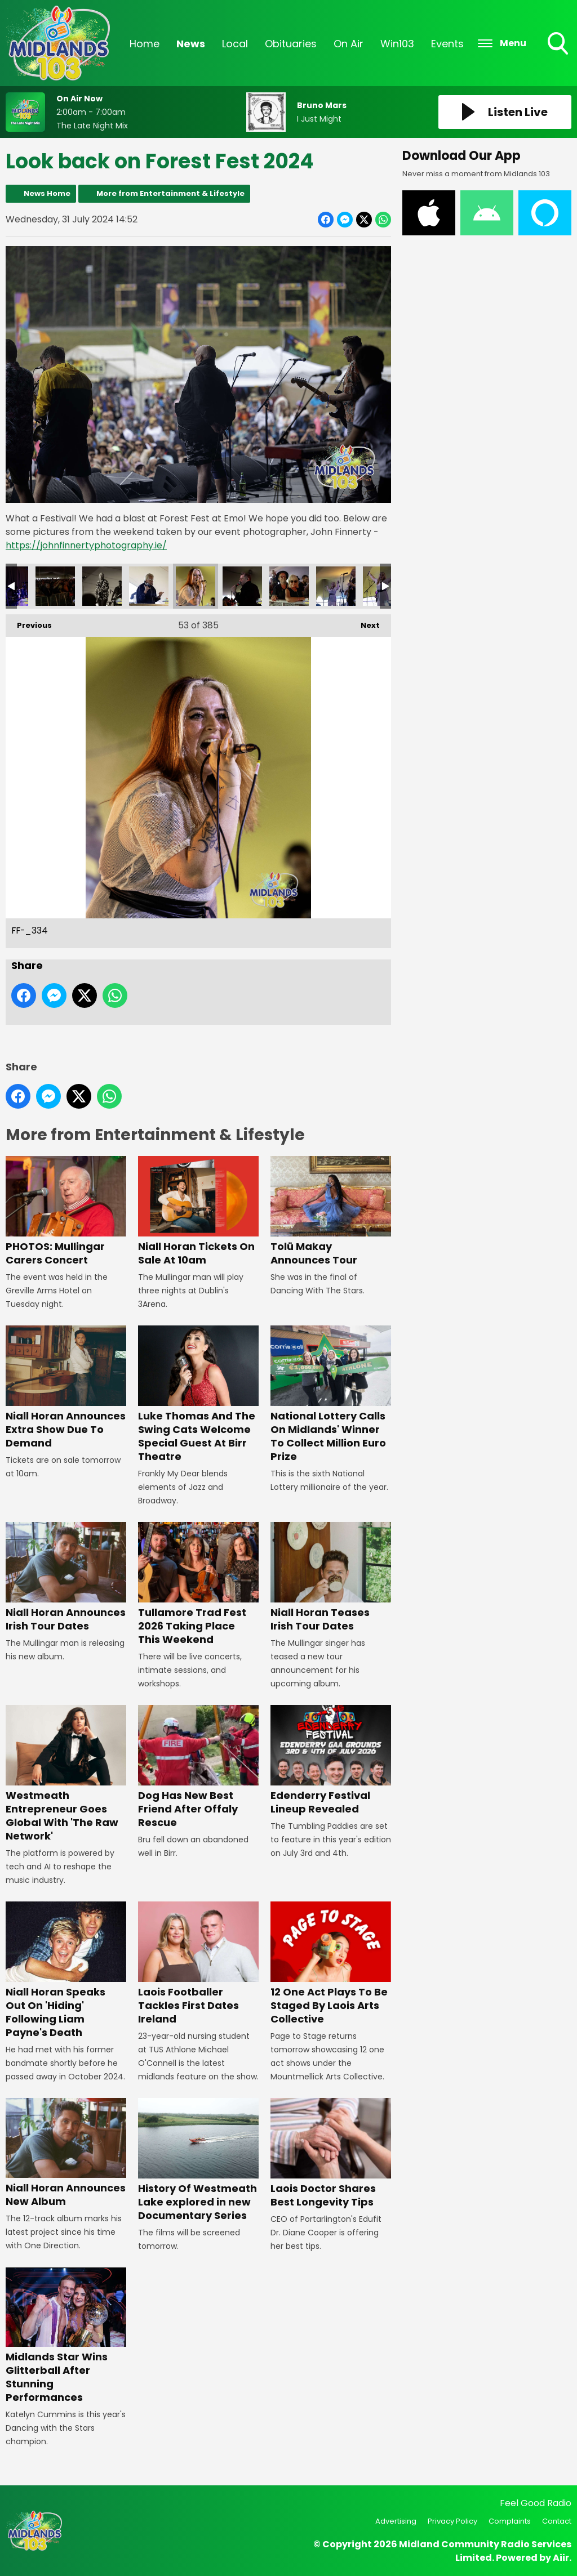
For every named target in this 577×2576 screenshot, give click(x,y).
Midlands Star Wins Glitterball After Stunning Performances (66, 2336)
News (190, 44)
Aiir (561, 2557)
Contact (556, 2521)
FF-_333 (148, 586)
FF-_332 (102, 586)
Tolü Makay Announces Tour (330, 1211)
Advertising (395, 2521)
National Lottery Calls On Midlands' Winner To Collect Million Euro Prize (330, 1394)
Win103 (397, 44)
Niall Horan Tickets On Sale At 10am (198, 1211)
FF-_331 (55, 586)
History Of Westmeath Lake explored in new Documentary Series (198, 2160)
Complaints (510, 2521)
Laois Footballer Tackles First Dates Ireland (198, 1963)
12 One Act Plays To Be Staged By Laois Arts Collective (330, 1963)
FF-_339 (336, 586)
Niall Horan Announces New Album (66, 2153)
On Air (348, 44)
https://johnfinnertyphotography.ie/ (86, 545)
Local (235, 44)
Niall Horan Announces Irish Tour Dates (66, 1577)
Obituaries (291, 44)
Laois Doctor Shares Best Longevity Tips (330, 2153)
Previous (29, 622)
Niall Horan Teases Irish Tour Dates (330, 1577)
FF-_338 (289, 586)
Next (364, 622)
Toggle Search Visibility (559, 44)
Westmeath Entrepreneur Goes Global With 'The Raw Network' (66, 1774)
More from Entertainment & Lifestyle (170, 193)
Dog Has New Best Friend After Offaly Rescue (198, 1767)
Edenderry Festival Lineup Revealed (330, 1760)
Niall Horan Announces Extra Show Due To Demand (66, 1387)
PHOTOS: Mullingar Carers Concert (66, 1211)
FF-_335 (242, 586)
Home (144, 44)
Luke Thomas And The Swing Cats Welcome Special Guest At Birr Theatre (198, 1394)
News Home (47, 193)
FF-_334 (195, 586)
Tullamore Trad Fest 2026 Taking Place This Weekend (198, 1584)
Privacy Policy (452, 2521)
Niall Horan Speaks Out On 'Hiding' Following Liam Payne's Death (66, 1970)
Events (447, 44)
